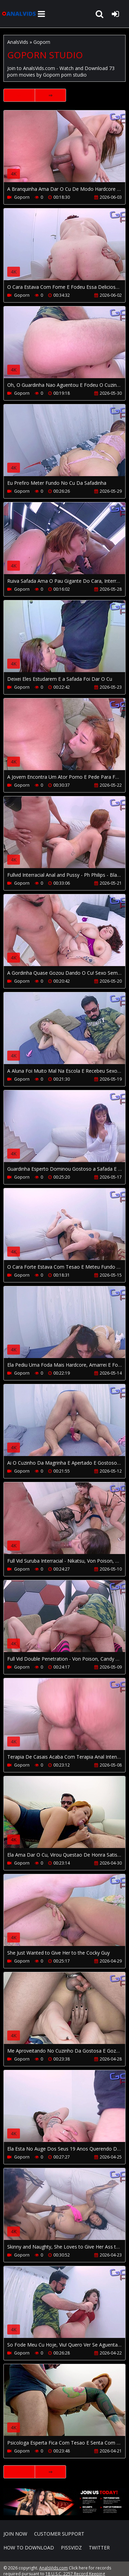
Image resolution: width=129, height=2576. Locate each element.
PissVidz (71, 2547)
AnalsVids (17, 42)
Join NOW (15, 2533)
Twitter (99, 2547)
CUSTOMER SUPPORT (59, 2533)
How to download (28, 2547)
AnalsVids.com (19, 14)
